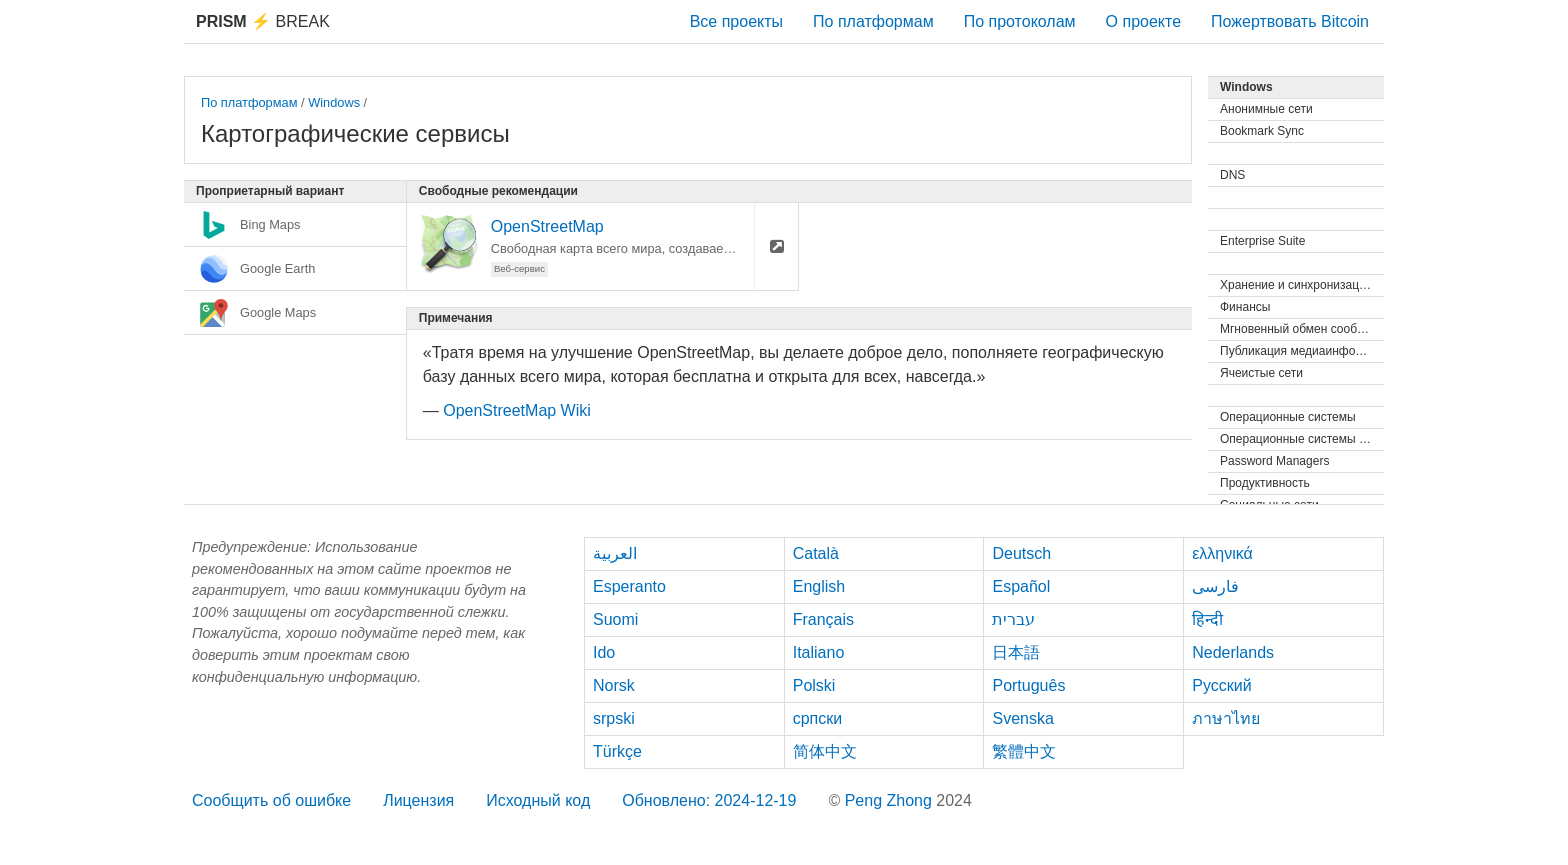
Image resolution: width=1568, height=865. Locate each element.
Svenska (1022, 718)
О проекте (1143, 21)
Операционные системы (1288, 417)
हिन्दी (1207, 619)
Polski (814, 685)
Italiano (819, 652)
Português (1028, 685)
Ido (604, 652)
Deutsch (1021, 553)
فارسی (1215, 586)
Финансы (1245, 307)
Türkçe (617, 751)
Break (263, 21)
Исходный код (538, 800)
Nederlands (1233, 652)
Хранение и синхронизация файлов (1302, 285)
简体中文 (825, 751)
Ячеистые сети (1261, 373)
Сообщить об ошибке (271, 800)
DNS (1232, 175)
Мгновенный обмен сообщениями (1302, 329)
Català (816, 553)
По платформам (873, 21)
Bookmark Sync (1262, 131)
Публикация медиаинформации (1302, 351)
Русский (1221, 685)
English (819, 586)
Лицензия (418, 800)
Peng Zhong (891, 800)
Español (1021, 586)
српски (818, 718)
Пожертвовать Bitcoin (1290, 21)
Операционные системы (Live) (1302, 439)
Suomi (615, 619)
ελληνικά (1222, 553)
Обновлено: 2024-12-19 (709, 800)
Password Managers (1274, 461)
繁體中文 (1024, 751)
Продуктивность (1265, 483)
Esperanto (629, 586)
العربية (615, 553)
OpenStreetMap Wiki (517, 410)
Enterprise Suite (1262, 241)
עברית (1013, 619)
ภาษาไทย (1226, 718)
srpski (614, 718)
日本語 (1016, 652)
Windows (334, 102)
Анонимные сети (1266, 109)
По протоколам (1020, 21)
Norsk (614, 685)
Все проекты (736, 21)
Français (823, 619)
